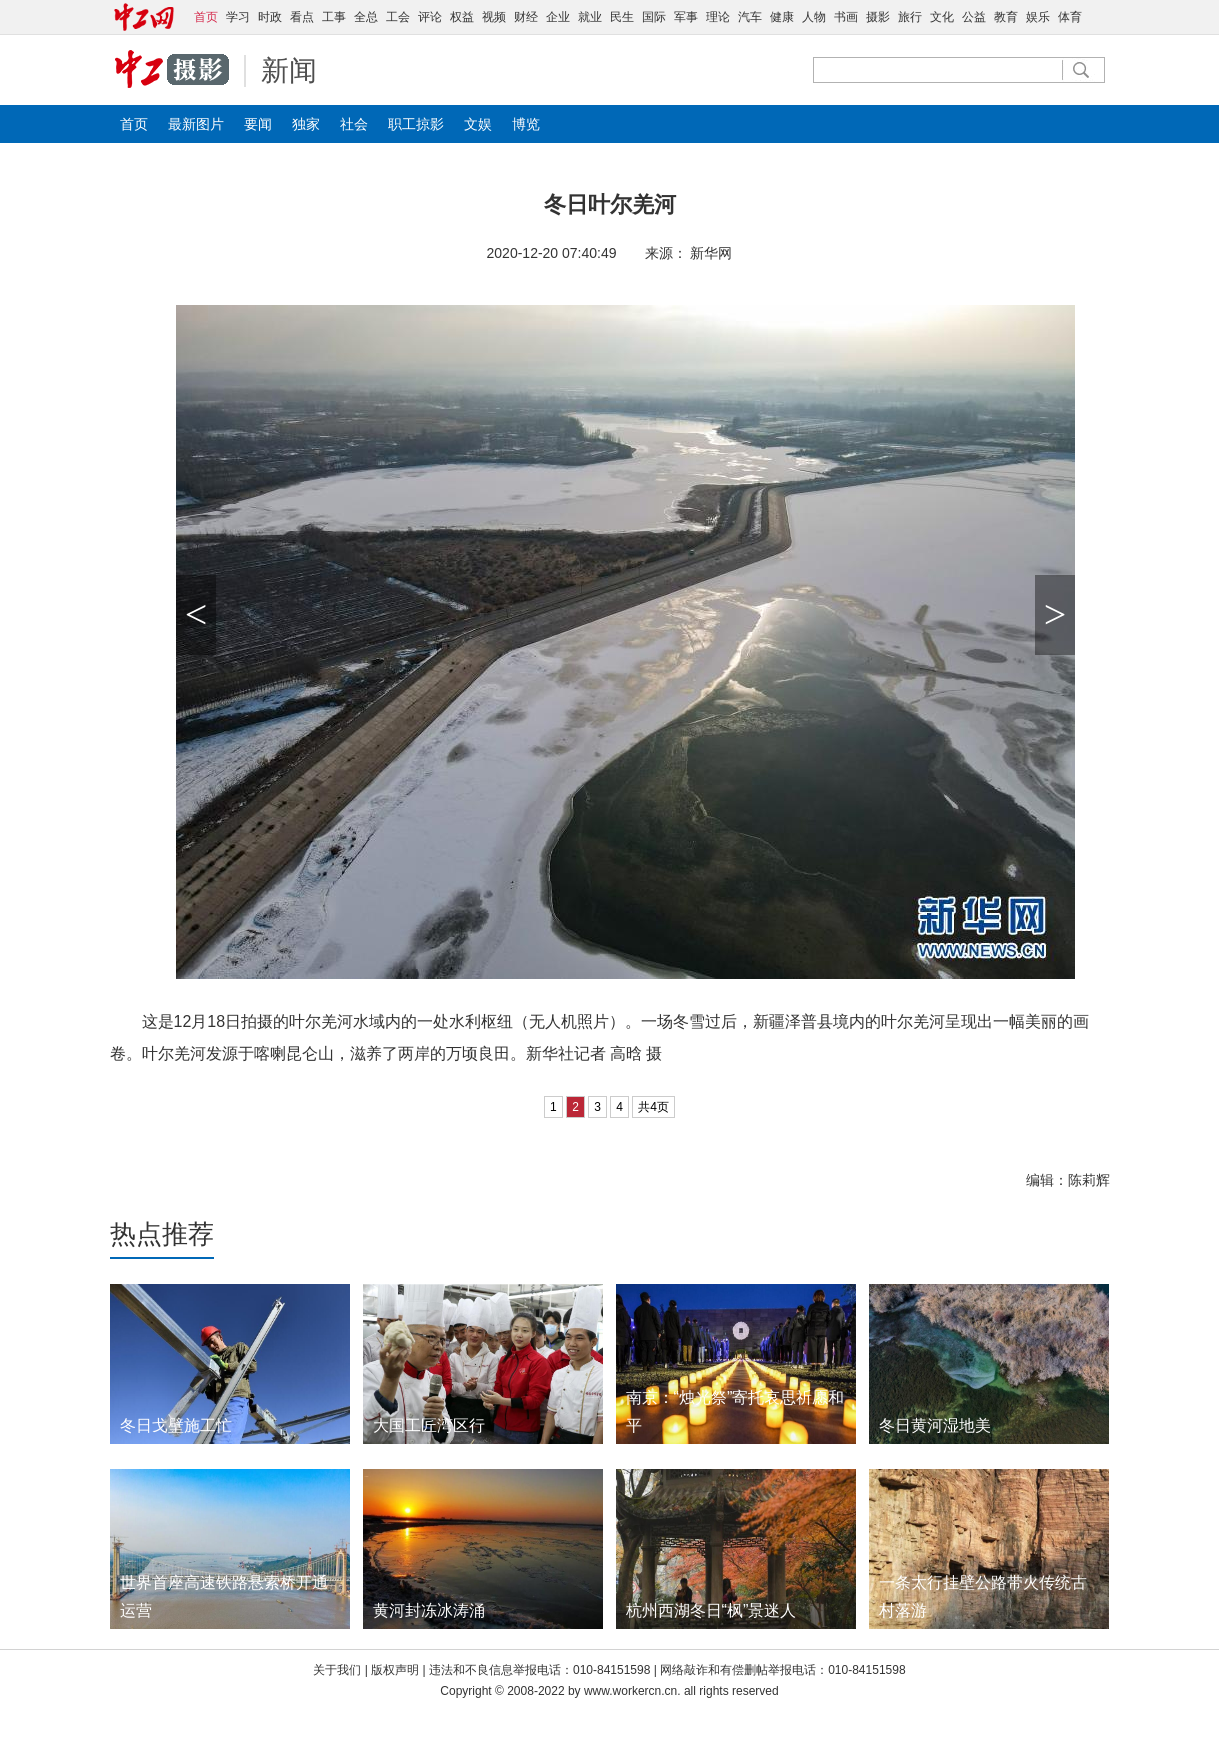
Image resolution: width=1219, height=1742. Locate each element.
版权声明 (396, 1670)
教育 (1006, 17)
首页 (134, 124)
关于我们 (337, 1670)
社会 (354, 124)
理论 (718, 17)
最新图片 (196, 124)
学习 (238, 17)
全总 (366, 17)
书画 (846, 17)
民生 (622, 17)
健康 (782, 17)
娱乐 (1038, 17)
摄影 (878, 17)
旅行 (910, 17)
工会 (398, 17)
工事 (334, 17)
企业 (558, 17)
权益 (462, 17)
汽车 (750, 17)
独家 (306, 124)
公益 (974, 17)
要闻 (258, 124)
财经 (526, 17)
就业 (590, 17)
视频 (494, 17)
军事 (686, 17)
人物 (814, 17)
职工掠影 (416, 124)
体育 (1070, 17)
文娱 (478, 124)
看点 (302, 17)
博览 (526, 124)
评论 (430, 17)
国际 (654, 17)
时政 (270, 17)
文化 (942, 17)
